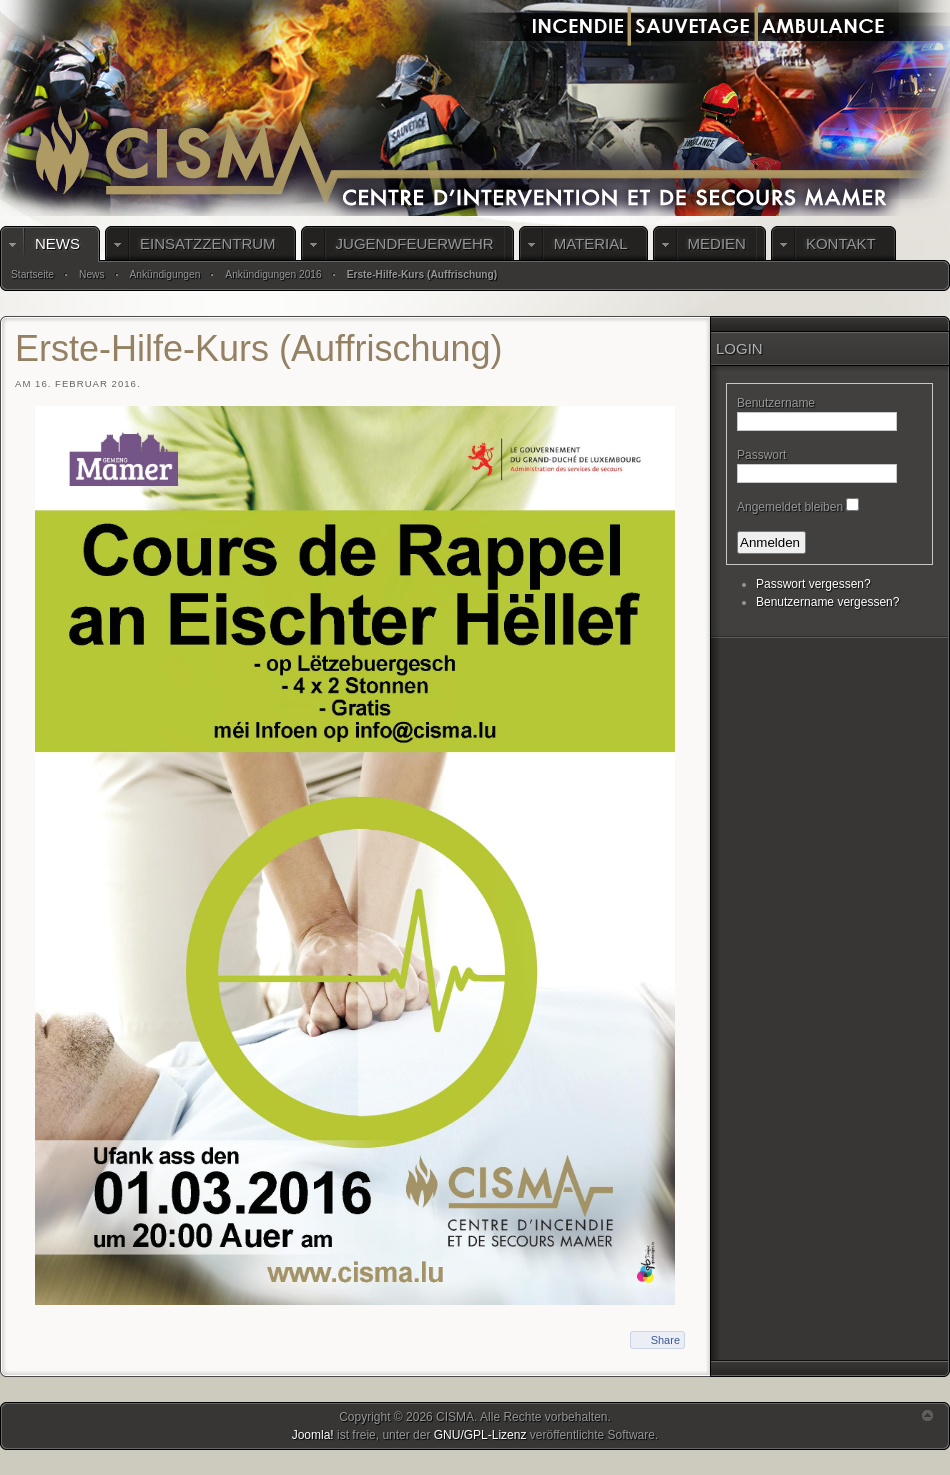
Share (665, 1340)
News (91, 274)
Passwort (761, 455)
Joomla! (313, 1435)
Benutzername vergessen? (827, 602)
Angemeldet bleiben (790, 507)
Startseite (32, 274)
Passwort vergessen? (813, 584)
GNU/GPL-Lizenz (480, 1435)
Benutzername (776, 403)
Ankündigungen (165, 274)
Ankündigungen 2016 (273, 274)
